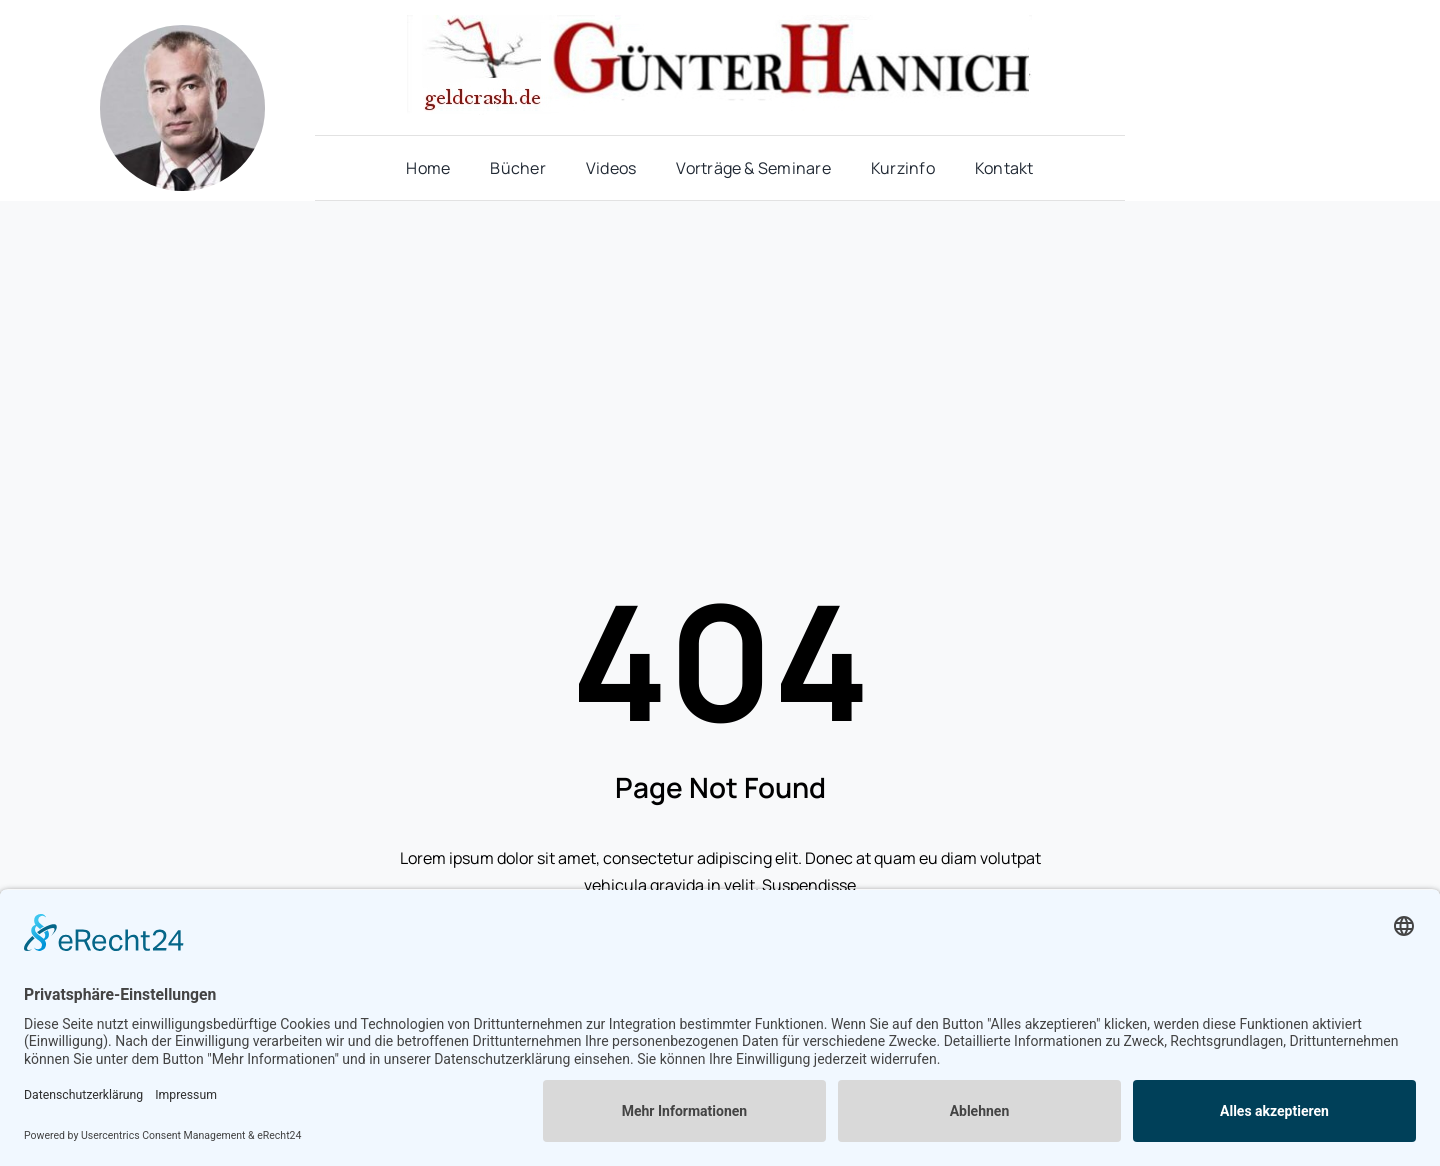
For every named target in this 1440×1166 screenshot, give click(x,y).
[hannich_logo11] (719, 23)
